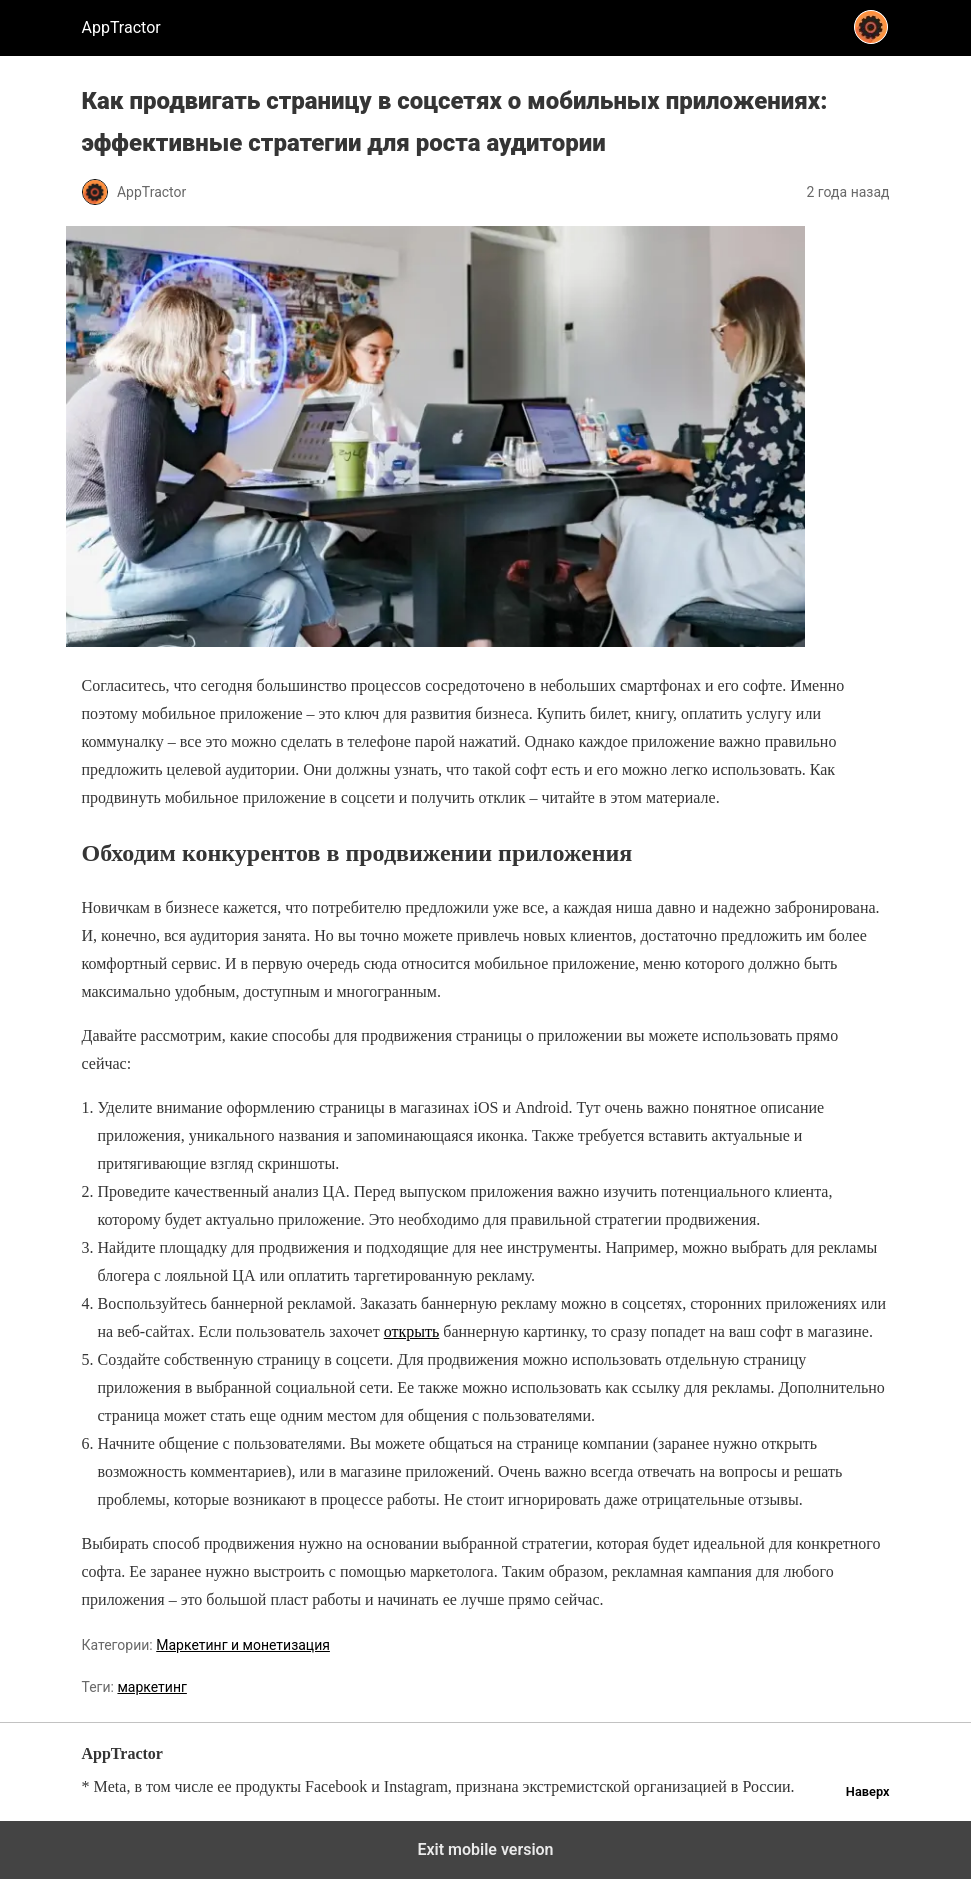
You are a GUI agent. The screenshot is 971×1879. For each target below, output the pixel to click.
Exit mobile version (485, 1849)
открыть (412, 1331)
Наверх (868, 1791)
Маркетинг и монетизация (243, 1645)
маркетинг (151, 1687)
